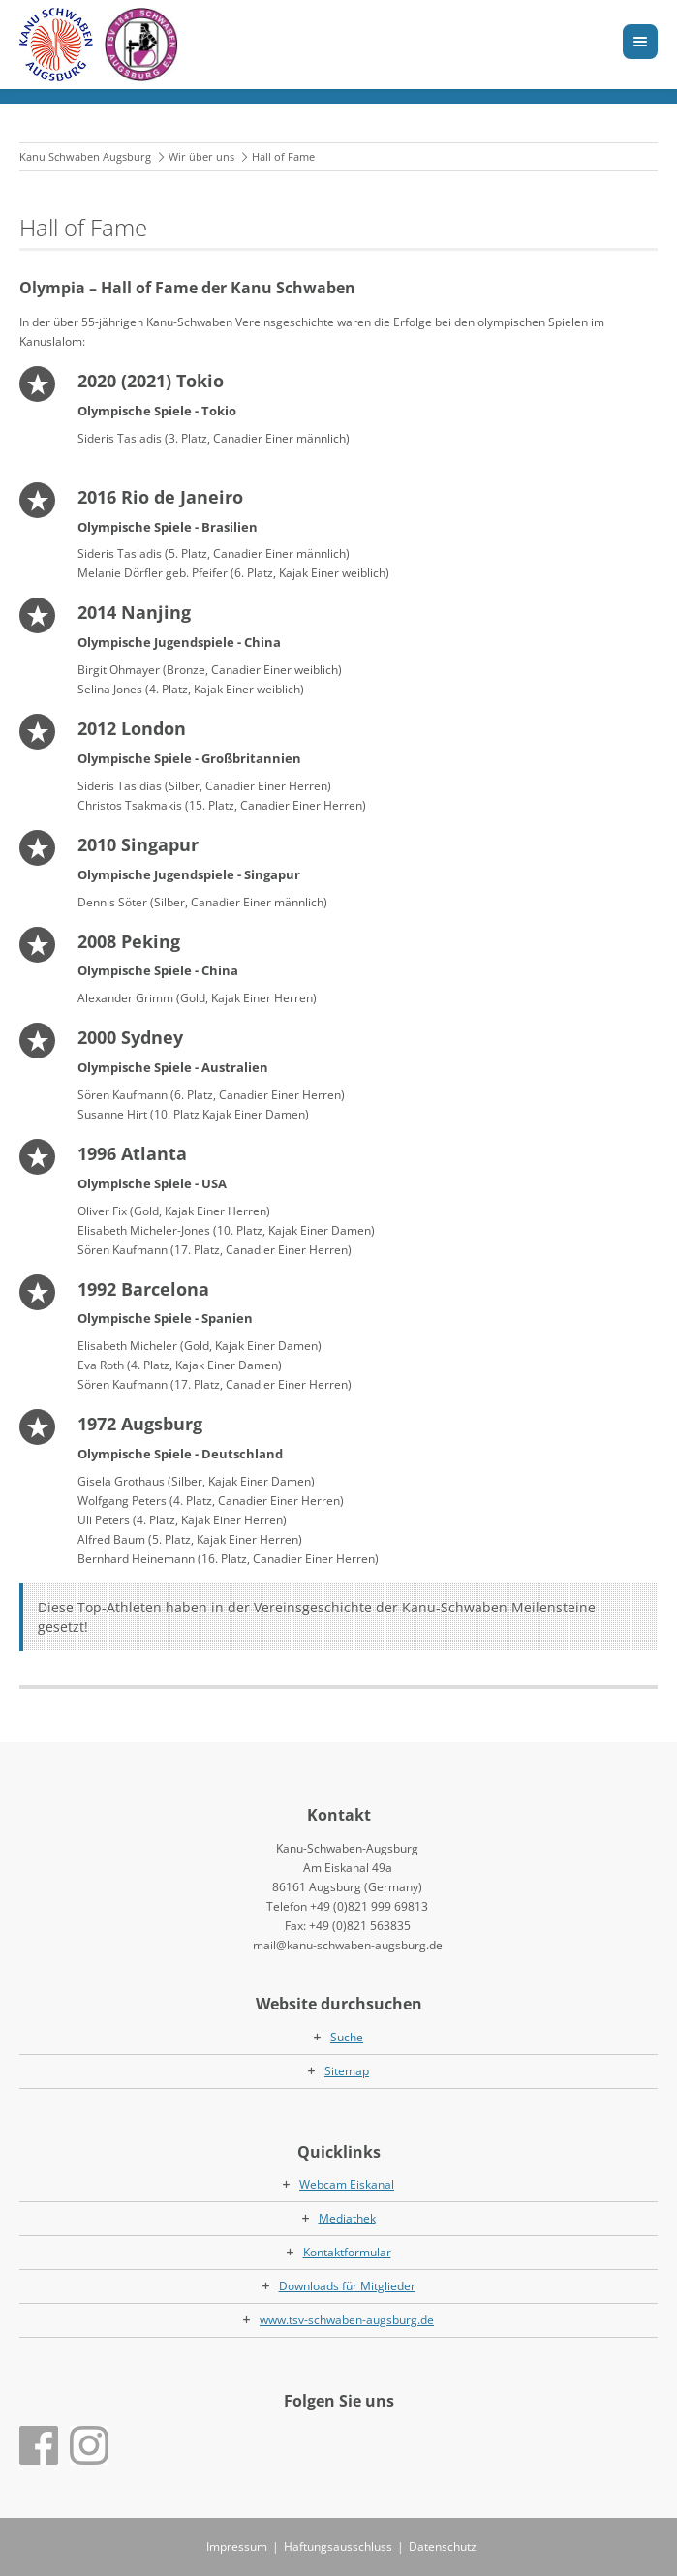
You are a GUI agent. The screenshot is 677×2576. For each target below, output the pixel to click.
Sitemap (346, 2071)
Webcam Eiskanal (346, 2184)
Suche (346, 2037)
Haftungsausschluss (338, 2546)
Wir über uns (201, 156)
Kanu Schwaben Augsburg (85, 156)
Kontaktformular (347, 2252)
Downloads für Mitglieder (347, 2286)
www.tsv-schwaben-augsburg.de (347, 2320)
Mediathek (347, 2218)
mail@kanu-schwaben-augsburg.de (348, 1945)
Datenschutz (443, 2546)
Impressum (236, 2546)
